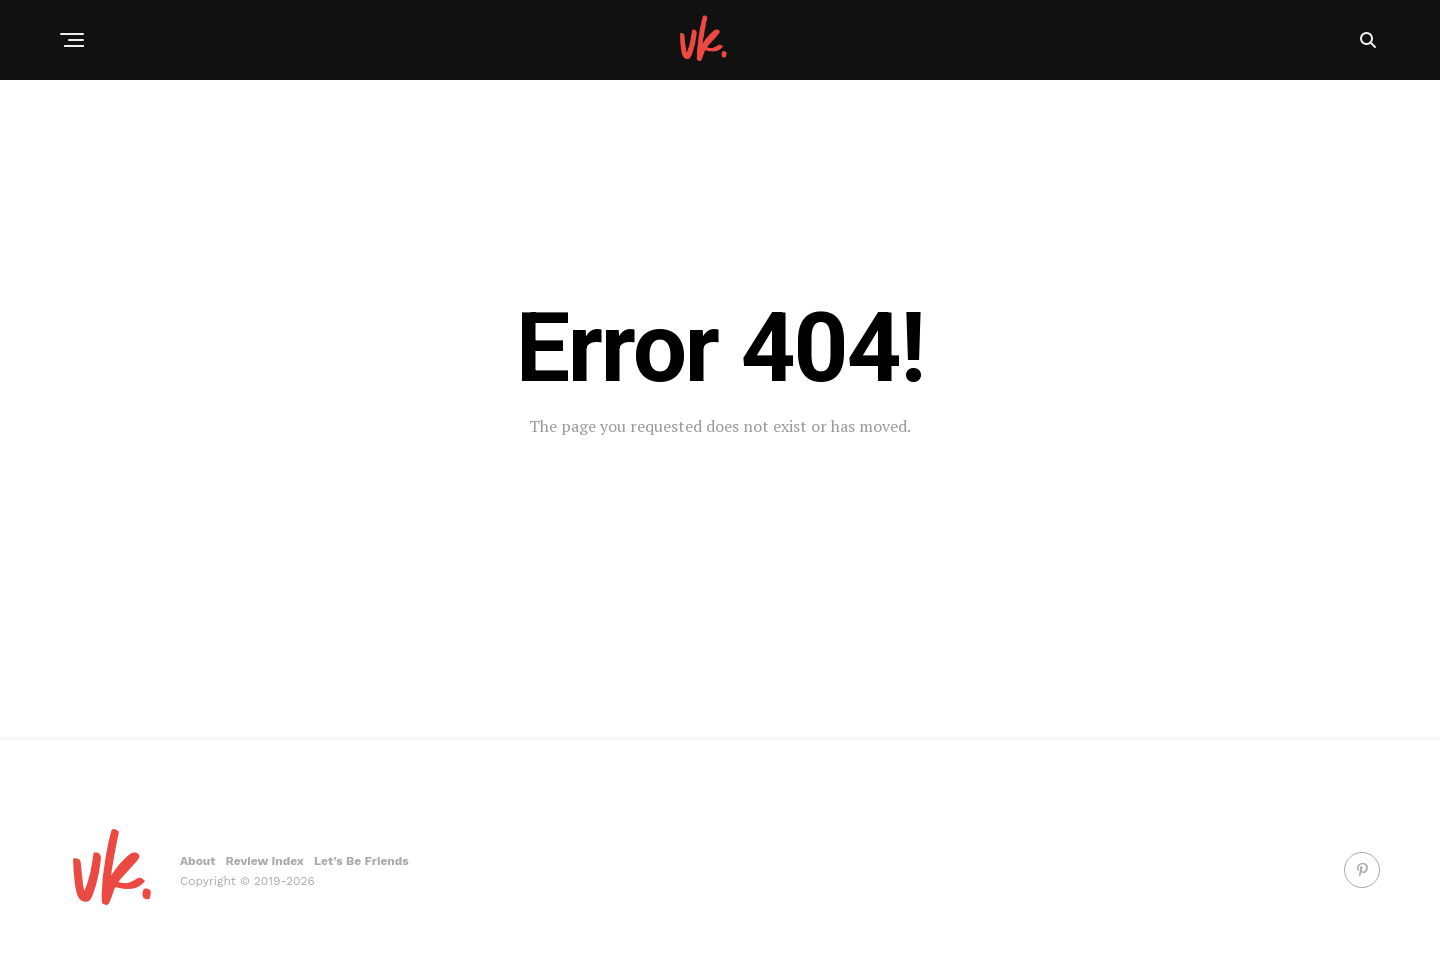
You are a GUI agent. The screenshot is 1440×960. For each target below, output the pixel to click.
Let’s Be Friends (361, 861)
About (198, 861)
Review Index (265, 861)
